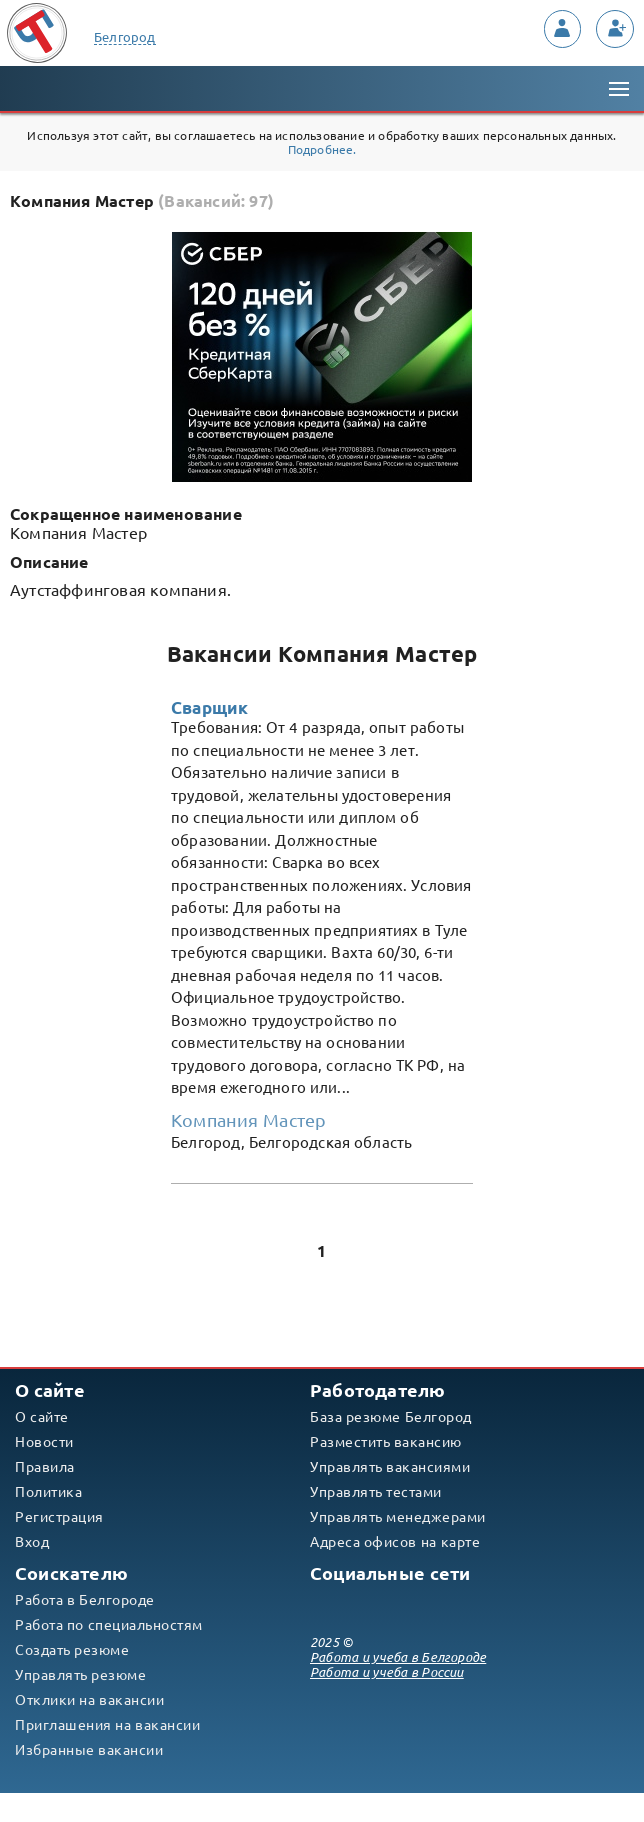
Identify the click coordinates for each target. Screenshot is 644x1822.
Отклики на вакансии (89, 1700)
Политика (48, 1492)
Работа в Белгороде (85, 1600)
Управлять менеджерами (398, 1517)
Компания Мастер (248, 1120)
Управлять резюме (80, 1675)
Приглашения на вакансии (107, 1725)
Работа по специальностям (109, 1625)
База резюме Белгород (391, 1417)
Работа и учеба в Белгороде (398, 1657)
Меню (617, 78)
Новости (44, 1442)
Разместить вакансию (386, 1442)
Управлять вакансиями (390, 1467)
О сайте (42, 1417)
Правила (45, 1467)
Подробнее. (322, 149)
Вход (32, 1542)
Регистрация (59, 1517)
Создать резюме (72, 1650)
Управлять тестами (376, 1492)
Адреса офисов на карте (395, 1542)
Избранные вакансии (89, 1750)
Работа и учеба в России (387, 1672)
